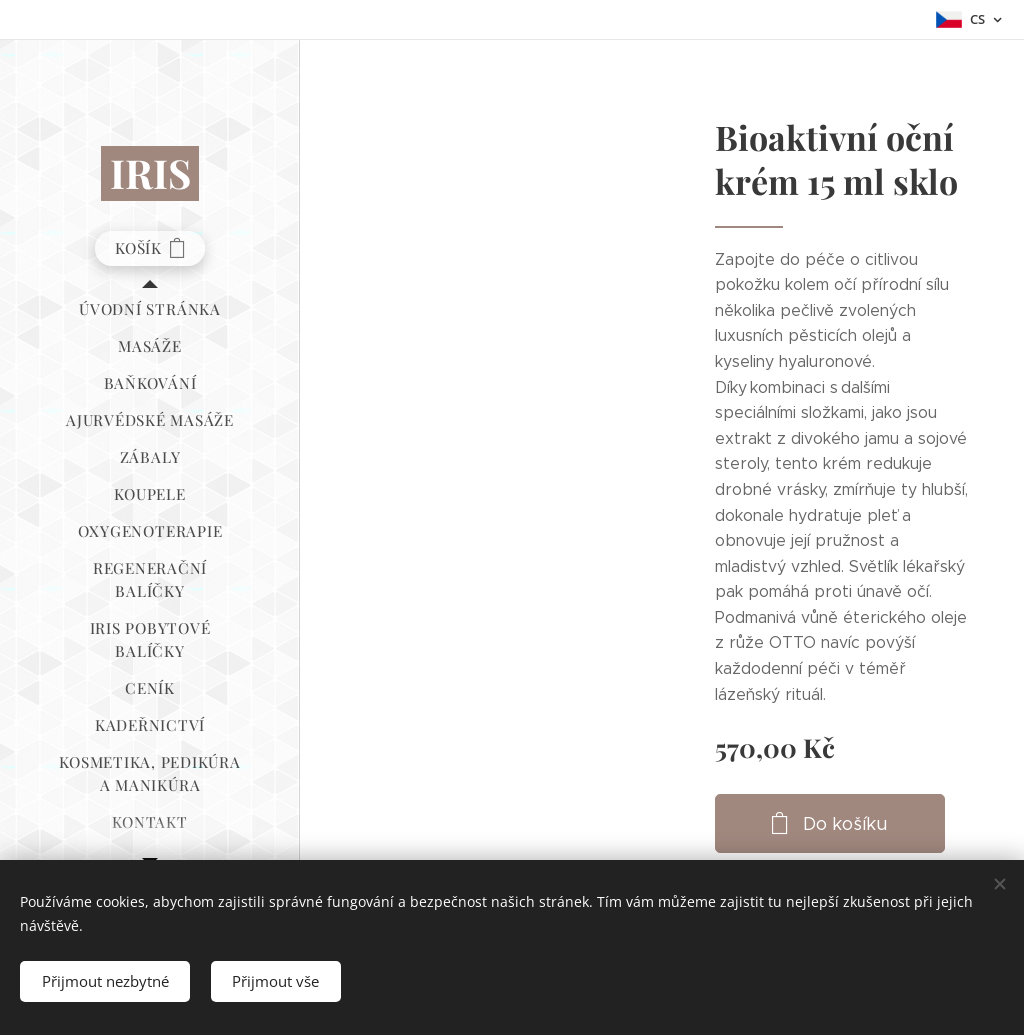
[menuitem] (150, 309)
